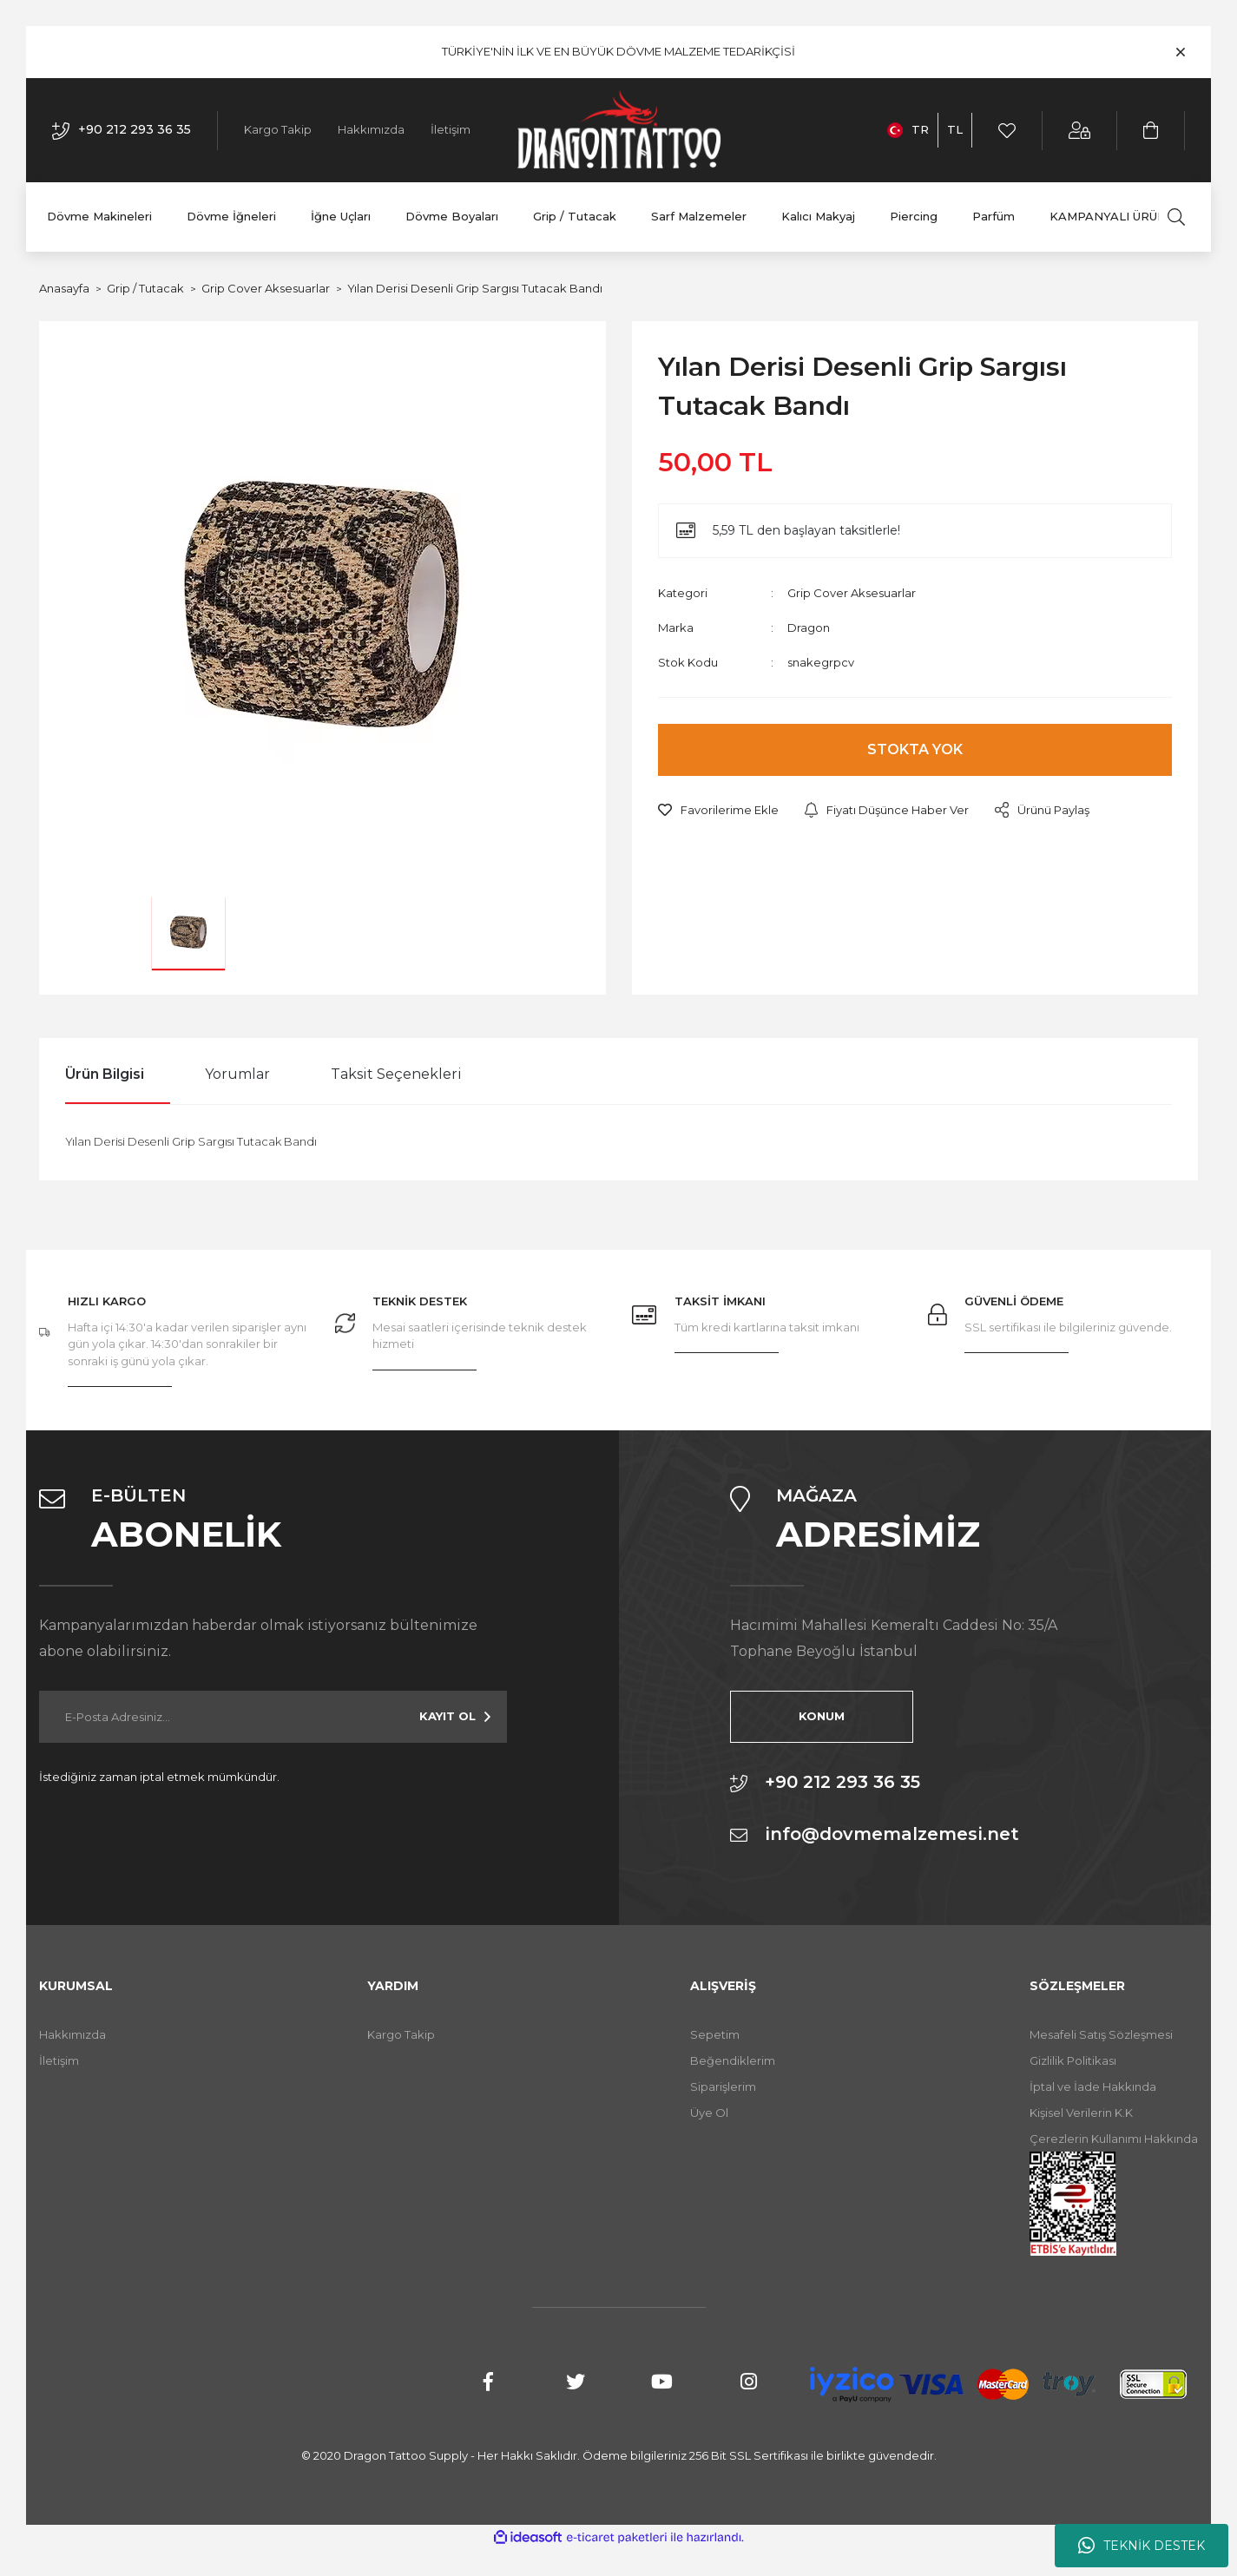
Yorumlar (237, 1074)
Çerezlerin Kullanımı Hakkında (1114, 2139)
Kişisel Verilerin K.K (1081, 2112)
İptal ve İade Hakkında (1093, 2086)
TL (955, 129)
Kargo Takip (278, 129)
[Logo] (618, 130)
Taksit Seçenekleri (396, 1074)
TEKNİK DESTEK (1141, 2545)
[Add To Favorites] (718, 810)
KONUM (817, 1716)
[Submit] (455, 1717)
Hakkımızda (371, 129)
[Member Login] (1080, 130)
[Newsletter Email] (273, 1717)
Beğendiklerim (732, 2060)
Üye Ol (709, 2112)
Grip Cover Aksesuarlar (851, 593)
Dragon (808, 627)
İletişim (450, 129)
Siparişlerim (723, 2086)
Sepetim (715, 2034)
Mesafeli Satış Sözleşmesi (1101, 2034)
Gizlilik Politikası (1073, 2060)
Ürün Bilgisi (104, 1074)
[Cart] (1151, 130)
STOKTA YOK (915, 749)
